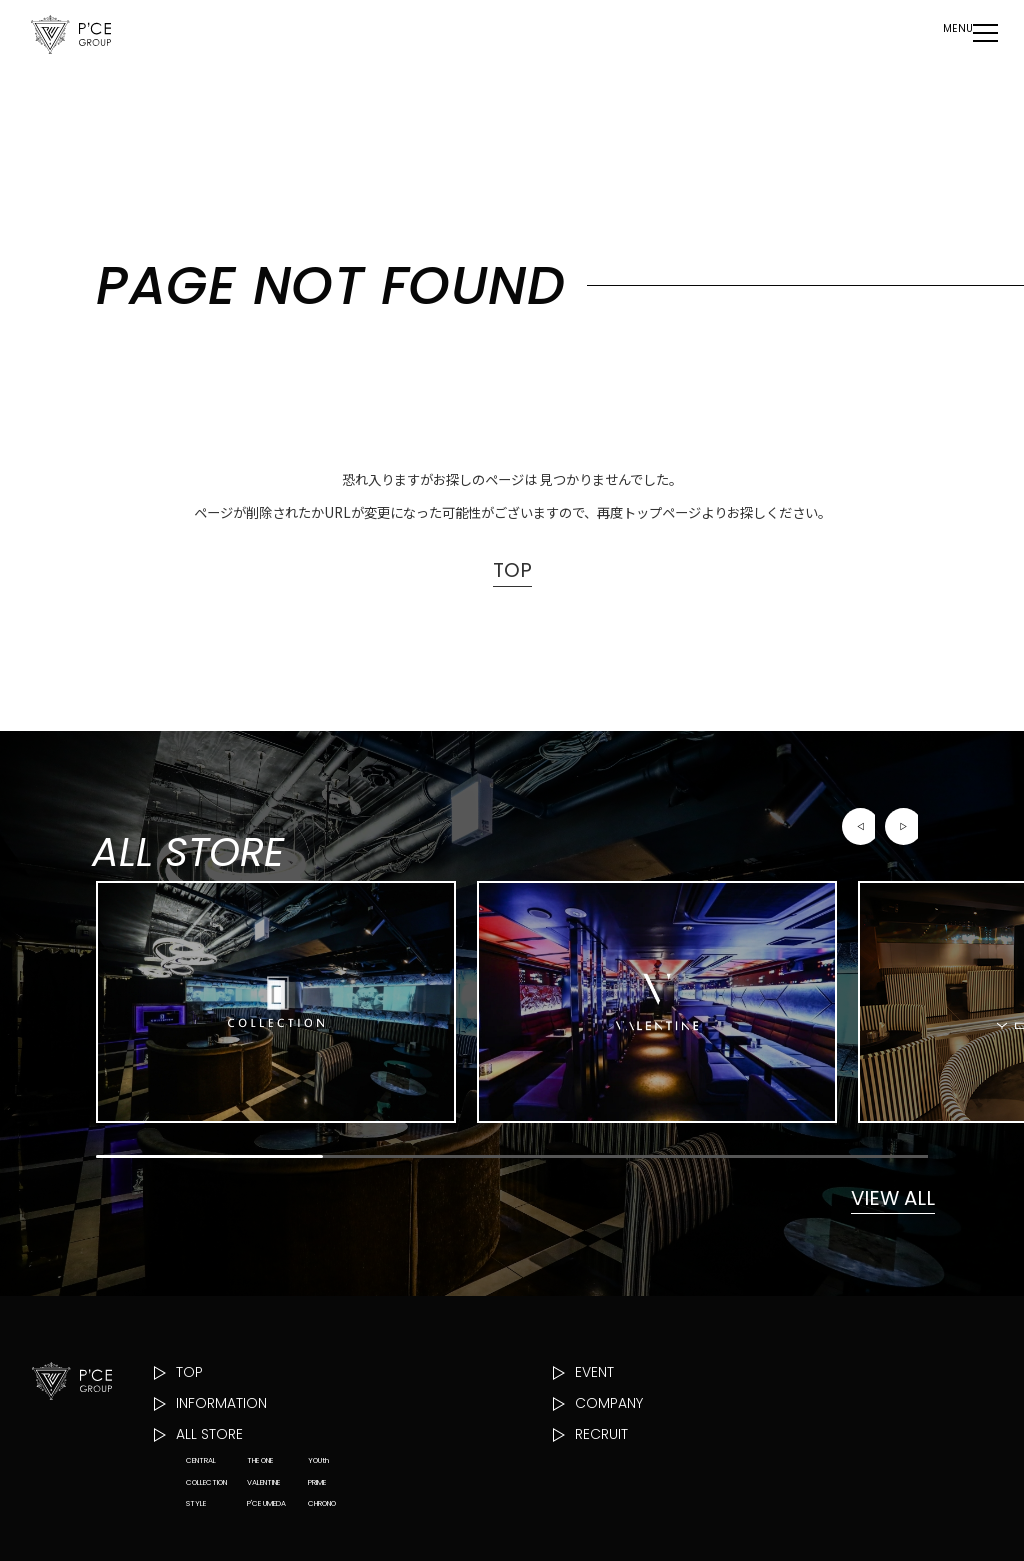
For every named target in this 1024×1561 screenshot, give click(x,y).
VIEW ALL (882, 1231)
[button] (860, 850)
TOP (512, 571)
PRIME (317, 1527)
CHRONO (322, 1548)
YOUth (318, 1505)
